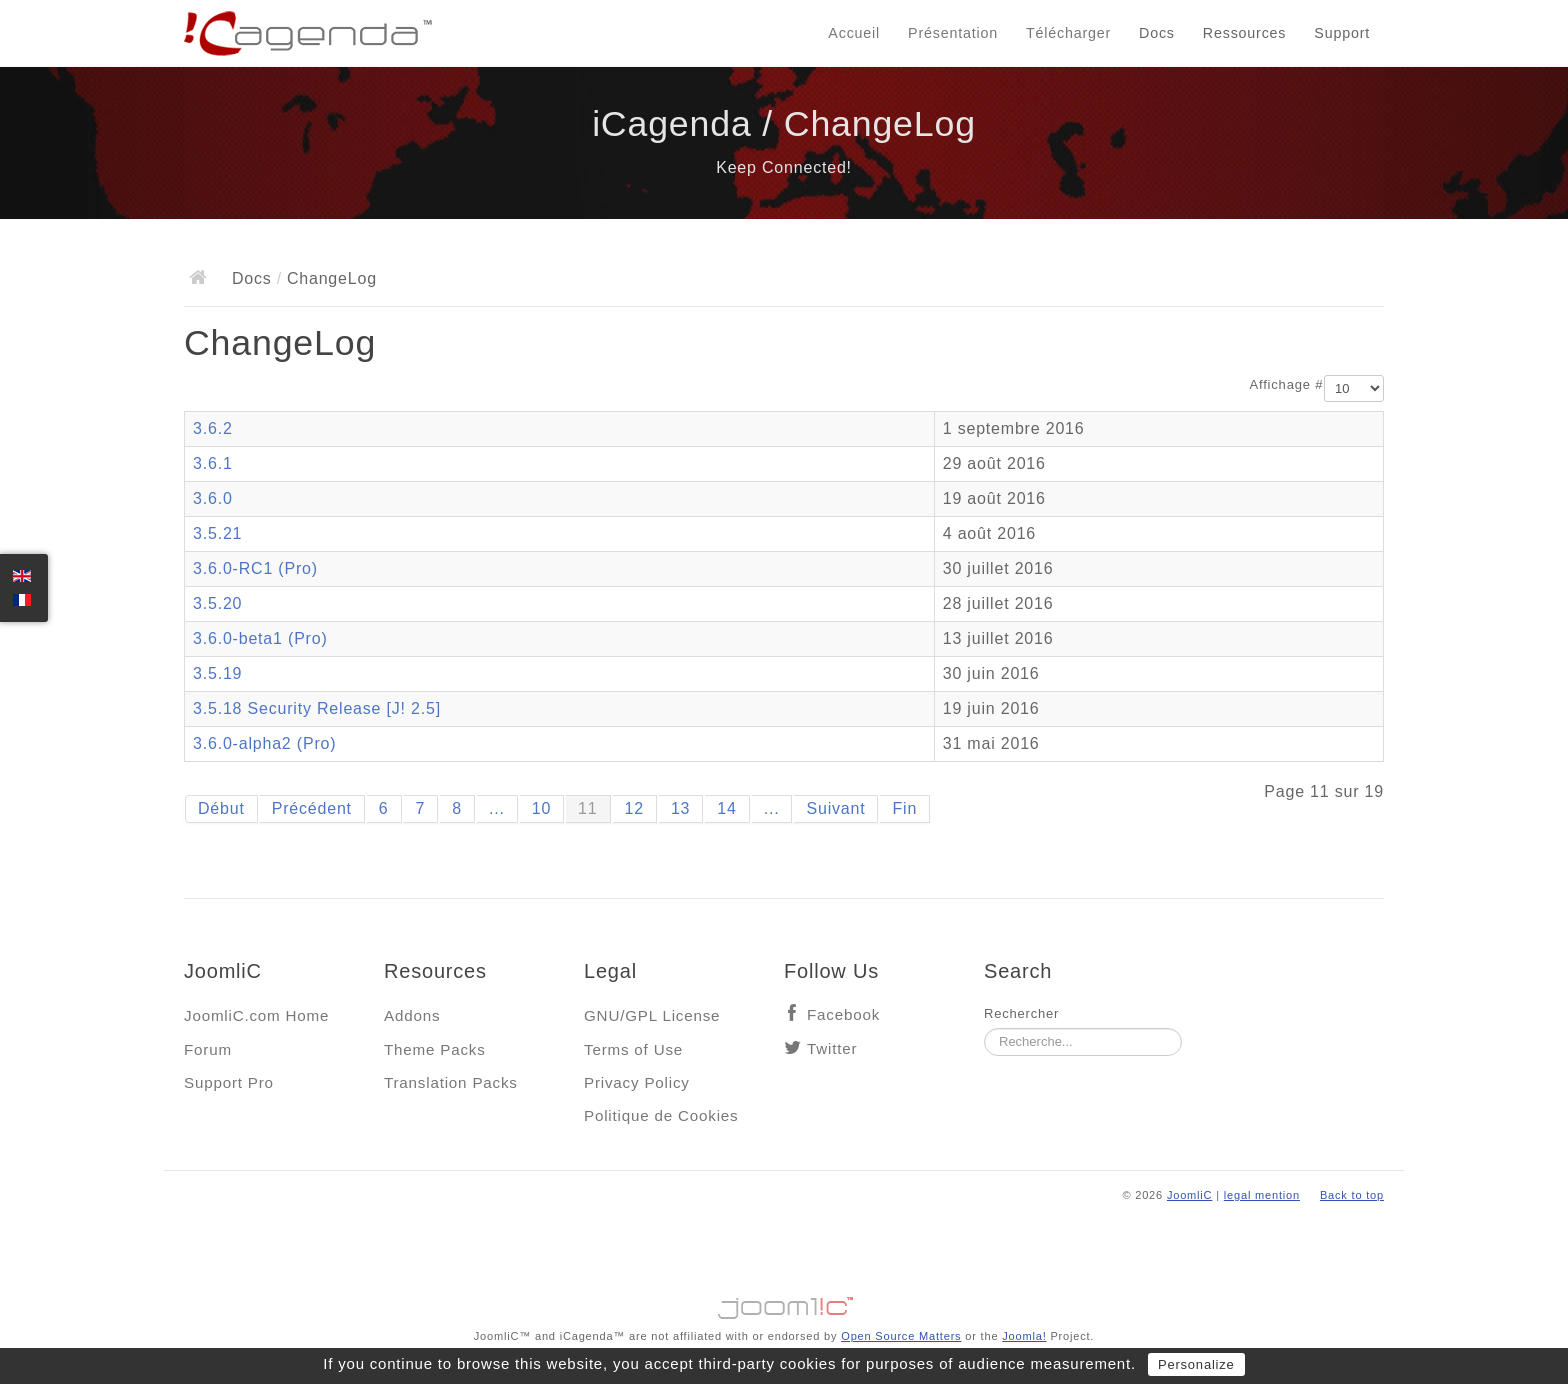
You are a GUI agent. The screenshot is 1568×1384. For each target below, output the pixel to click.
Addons (412, 1015)
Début (221, 808)
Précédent (312, 808)
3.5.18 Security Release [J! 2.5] (317, 708)
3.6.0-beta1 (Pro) (260, 638)
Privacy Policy (637, 1082)
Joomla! (1024, 1336)
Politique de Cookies (661, 1115)
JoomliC (1190, 1195)
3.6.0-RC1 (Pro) (255, 568)
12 (634, 808)
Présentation (953, 33)
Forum (208, 1049)
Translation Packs (451, 1082)
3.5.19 (217, 673)
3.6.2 (213, 428)
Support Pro (229, 1082)
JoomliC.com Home (256, 1015)
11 (587, 808)
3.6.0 (213, 498)
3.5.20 (217, 603)
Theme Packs (435, 1049)
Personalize (1196, 1364)
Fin (904, 808)
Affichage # (1287, 384)
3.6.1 (213, 463)
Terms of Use (633, 1049)
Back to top (1352, 1195)
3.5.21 (217, 533)
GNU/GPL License (652, 1015)
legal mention (1262, 1195)
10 (541, 808)
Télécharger (1068, 33)
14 (726, 808)
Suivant (835, 808)
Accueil (854, 33)
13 (680, 808)
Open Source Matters (901, 1336)
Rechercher (1021, 1013)
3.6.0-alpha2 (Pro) (264, 743)
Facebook (843, 1014)
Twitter (832, 1048)
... (497, 808)
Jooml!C (784, 1303)
